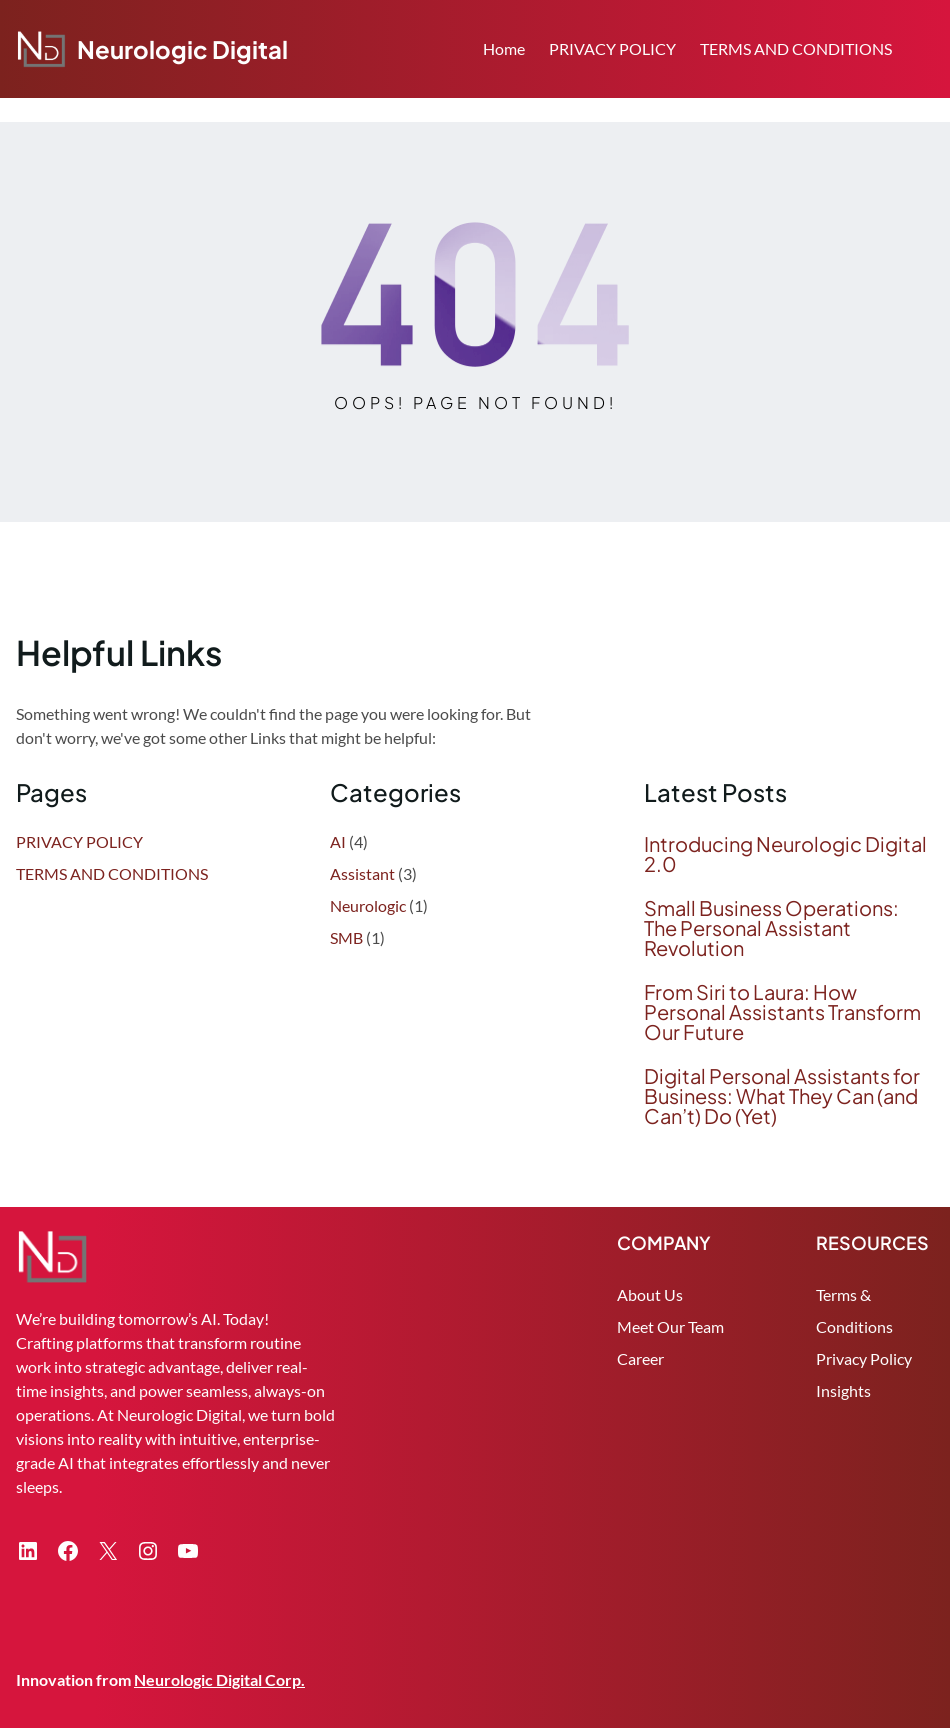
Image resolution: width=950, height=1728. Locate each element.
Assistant (362, 873)
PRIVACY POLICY (612, 48)
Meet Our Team (670, 1326)
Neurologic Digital (182, 49)
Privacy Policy (864, 1358)
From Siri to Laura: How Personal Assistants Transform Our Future (782, 1012)
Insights (843, 1390)
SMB (346, 937)
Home (504, 48)
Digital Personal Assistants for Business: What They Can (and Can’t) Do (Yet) (782, 1096)
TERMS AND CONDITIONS (796, 48)
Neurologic (368, 905)
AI (338, 841)
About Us (650, 1294)
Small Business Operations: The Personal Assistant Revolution (771, 928)
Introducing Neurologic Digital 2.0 (785, 854)
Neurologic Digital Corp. (219, 1679)
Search (925, 51)
